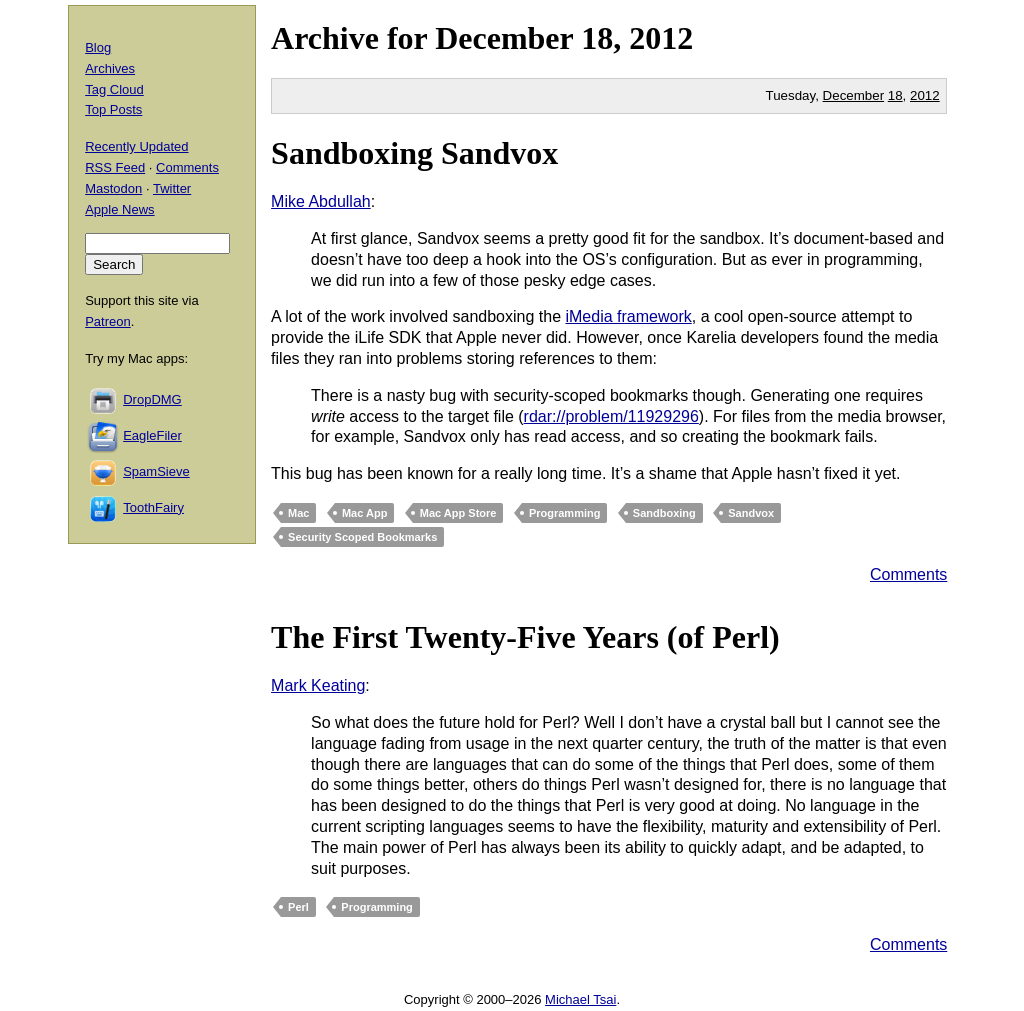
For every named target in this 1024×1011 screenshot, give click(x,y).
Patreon (108, 321)
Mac (298, 513)
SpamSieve (156, 471)
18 (895, 95)
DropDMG (152, 399)
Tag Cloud (114, 89)
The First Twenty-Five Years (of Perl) (525, 637)
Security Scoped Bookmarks (362, 537)
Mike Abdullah (321, 201)
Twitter (172, 188)
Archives (110, 68)
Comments (908, 574)
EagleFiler (152, 435)
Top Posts (113, 109)
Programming (565, 513)
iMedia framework (628, 316)
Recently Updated (136, 146)
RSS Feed (115, 167)
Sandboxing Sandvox (414, 153)
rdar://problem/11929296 (611, 416)
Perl (298, 907)
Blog (98, 47)
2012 (661, 38)
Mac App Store (458, 513)
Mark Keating (318, 685)
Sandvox (751, 513)
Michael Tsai (580, 999)
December (504, 38)
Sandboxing (664, 513)
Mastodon (113, 188)
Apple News (119, 209)
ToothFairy (153, 507)
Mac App (364, 513)
